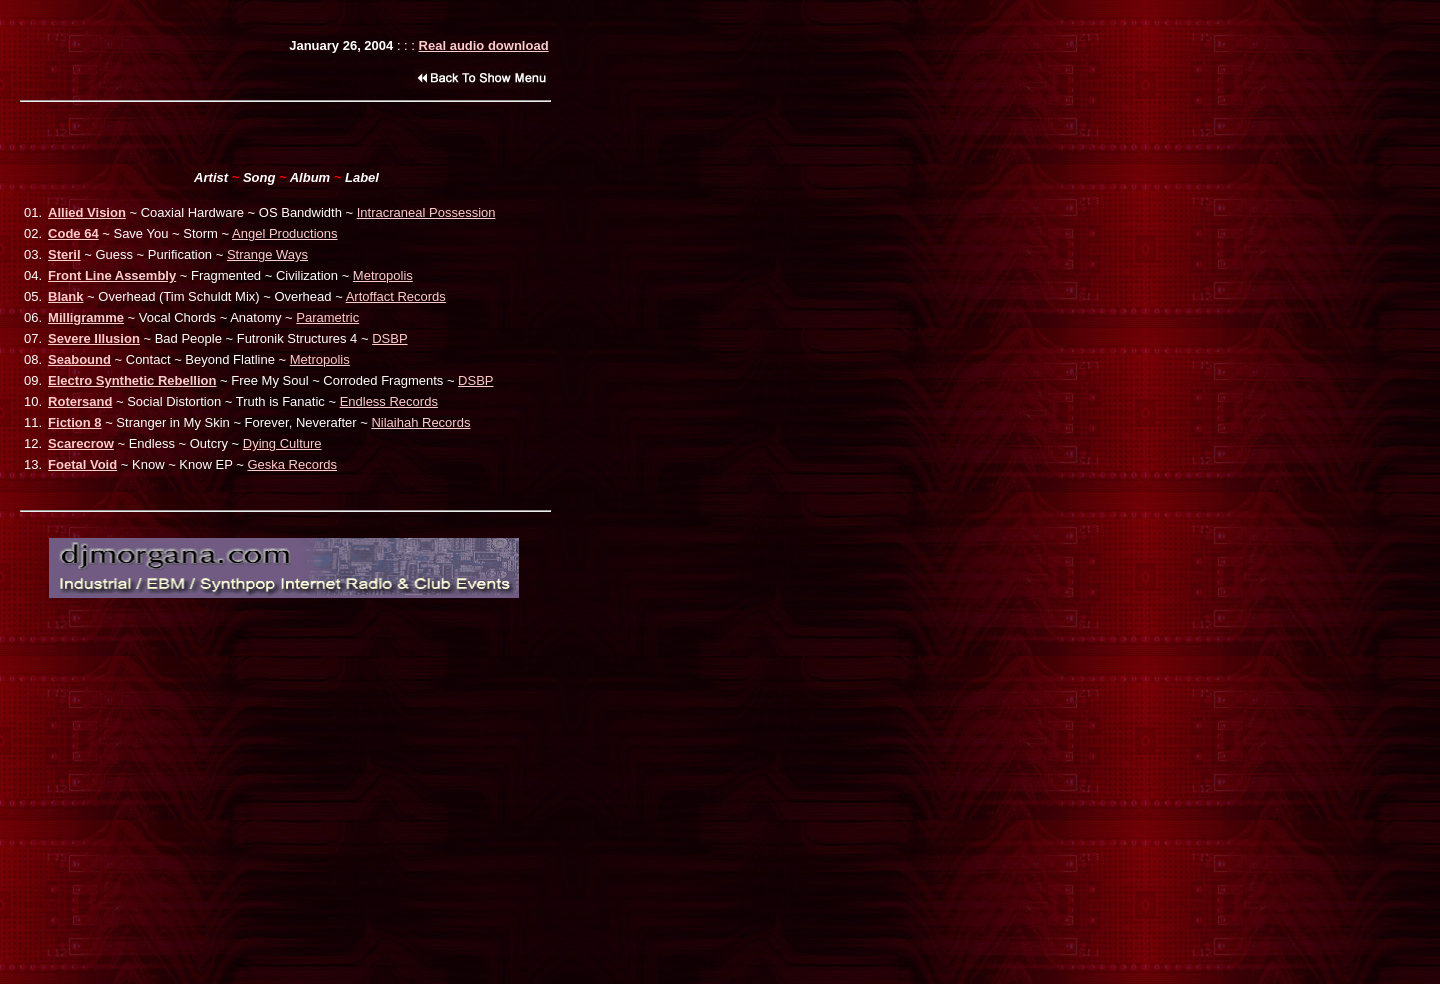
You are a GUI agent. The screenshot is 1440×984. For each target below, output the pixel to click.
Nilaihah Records (420, 422)
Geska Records (292, 464)
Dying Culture (282, 443)
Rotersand (80, 401)
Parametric (327, 317)
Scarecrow (81, 443)
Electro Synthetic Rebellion (132, 380)
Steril (64, 254)
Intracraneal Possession (426, 212)
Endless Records (389, 401)
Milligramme (86, 317)
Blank (65, 296)
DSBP (389, 338)
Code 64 (73, 233)
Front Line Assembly (112, 275)
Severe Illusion (94, 338)
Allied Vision (87, 212)
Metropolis (383, 275)
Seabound (79, 359)
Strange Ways (267, 254)
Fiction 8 (74, 422)
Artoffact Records (396, 296)
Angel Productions (285, 233)
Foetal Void (82, 464)
